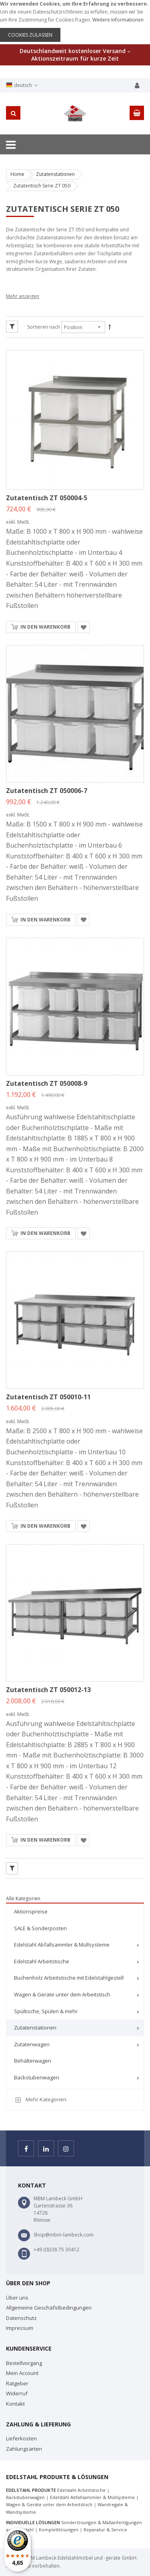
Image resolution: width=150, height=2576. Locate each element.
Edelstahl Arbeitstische (81, 2490)
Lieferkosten (21, 2438)
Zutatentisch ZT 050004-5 (46, 497)
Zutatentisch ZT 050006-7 (46, 790)
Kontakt (15, 2403)
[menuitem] (75, 1911)
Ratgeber (17, 2383)
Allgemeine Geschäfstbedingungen (49, 2307)
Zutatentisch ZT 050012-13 (48, 1689)
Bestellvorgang (24, 2363)
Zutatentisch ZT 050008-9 (46, 1083)
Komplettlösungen (58, 2530)
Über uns (17, 2297)
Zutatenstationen (55, 174)
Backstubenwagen (25, 2497)
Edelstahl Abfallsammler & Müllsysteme (92, 2497)
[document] (75, 21)
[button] (84, 627)
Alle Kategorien (23, 1898)
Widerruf (17, 2393)
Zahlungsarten (24, 2448)
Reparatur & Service (105, 2530)
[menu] (75, 1996)
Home (17, 174)
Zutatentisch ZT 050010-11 (48, 1397)
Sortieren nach (43, 326)
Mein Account (22, 2373)
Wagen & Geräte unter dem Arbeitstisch (49, 2504)
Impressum (19, 2327)
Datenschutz (21, 2318)
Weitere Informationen (118, 19)
